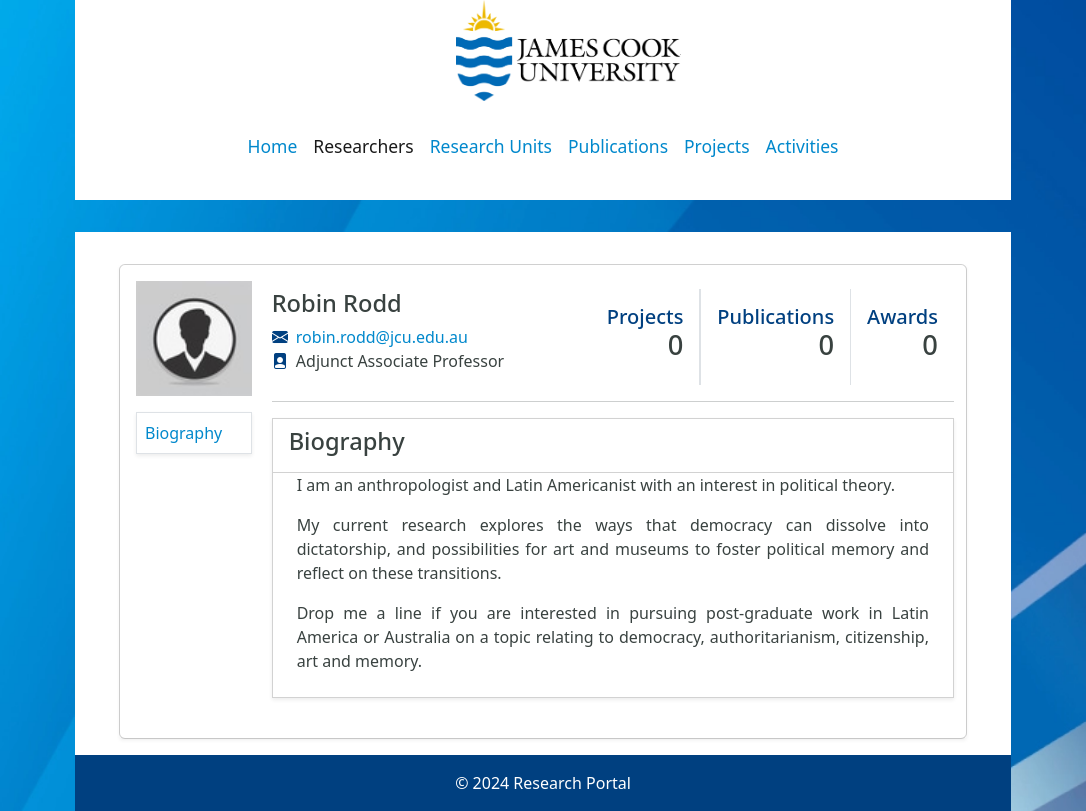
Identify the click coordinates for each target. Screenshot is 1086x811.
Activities (802, 146)
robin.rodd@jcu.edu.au (382, 337)
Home (273, 146)
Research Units (491, 146)
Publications (618, 146)
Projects (717, 146)
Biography (183, 433)
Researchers (363, 146)
